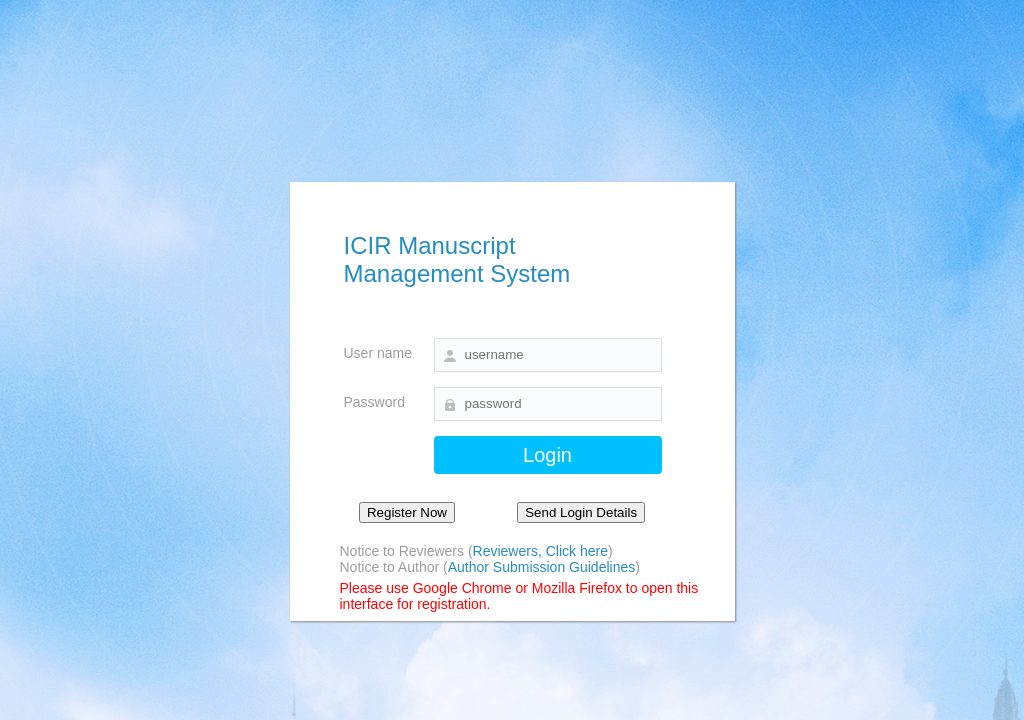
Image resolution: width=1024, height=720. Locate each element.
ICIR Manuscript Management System (457, 259)
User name (378, 353)
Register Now (407, 512)
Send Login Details (581, 512)
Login (547, 455)
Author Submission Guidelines (542, 567)
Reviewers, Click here (540, 551)
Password (374, 402)
